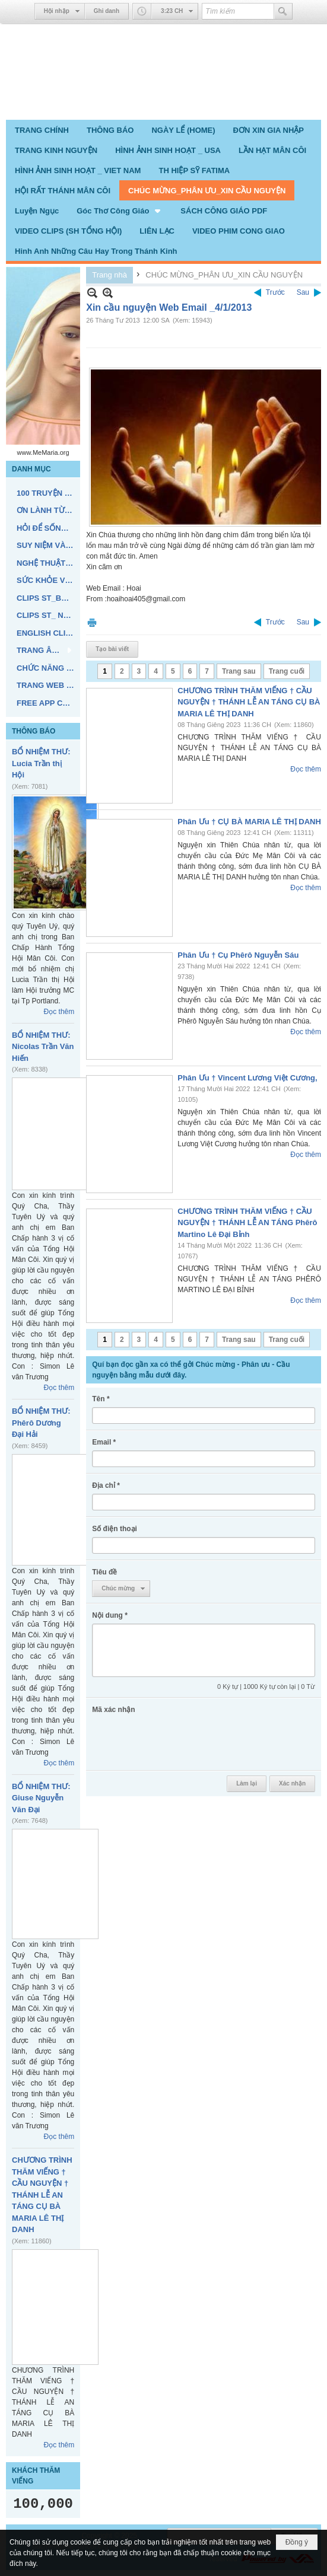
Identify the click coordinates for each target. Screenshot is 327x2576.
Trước (275, 292)
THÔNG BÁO (33, 731)
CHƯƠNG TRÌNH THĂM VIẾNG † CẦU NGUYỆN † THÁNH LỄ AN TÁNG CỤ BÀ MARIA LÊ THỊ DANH (42, 2195)
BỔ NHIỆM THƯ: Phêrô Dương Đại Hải (41, 1423)
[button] (120, 210)
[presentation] (182, 1741)
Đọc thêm (59, 1012)
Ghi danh (106, 11)
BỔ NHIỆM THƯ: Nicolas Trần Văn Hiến (43, 1047)
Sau (303, 292)
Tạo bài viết (112, 649)
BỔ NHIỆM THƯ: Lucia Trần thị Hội (41, 763)
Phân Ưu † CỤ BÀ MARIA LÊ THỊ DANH (249, 821)
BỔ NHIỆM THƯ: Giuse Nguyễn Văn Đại (41, 1798)
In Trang (92, 622)
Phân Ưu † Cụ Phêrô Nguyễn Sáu (238, 955)
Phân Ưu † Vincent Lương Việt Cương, (247, 1077)
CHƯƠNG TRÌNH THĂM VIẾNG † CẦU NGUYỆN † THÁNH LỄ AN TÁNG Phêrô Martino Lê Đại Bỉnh (247, 1223)
